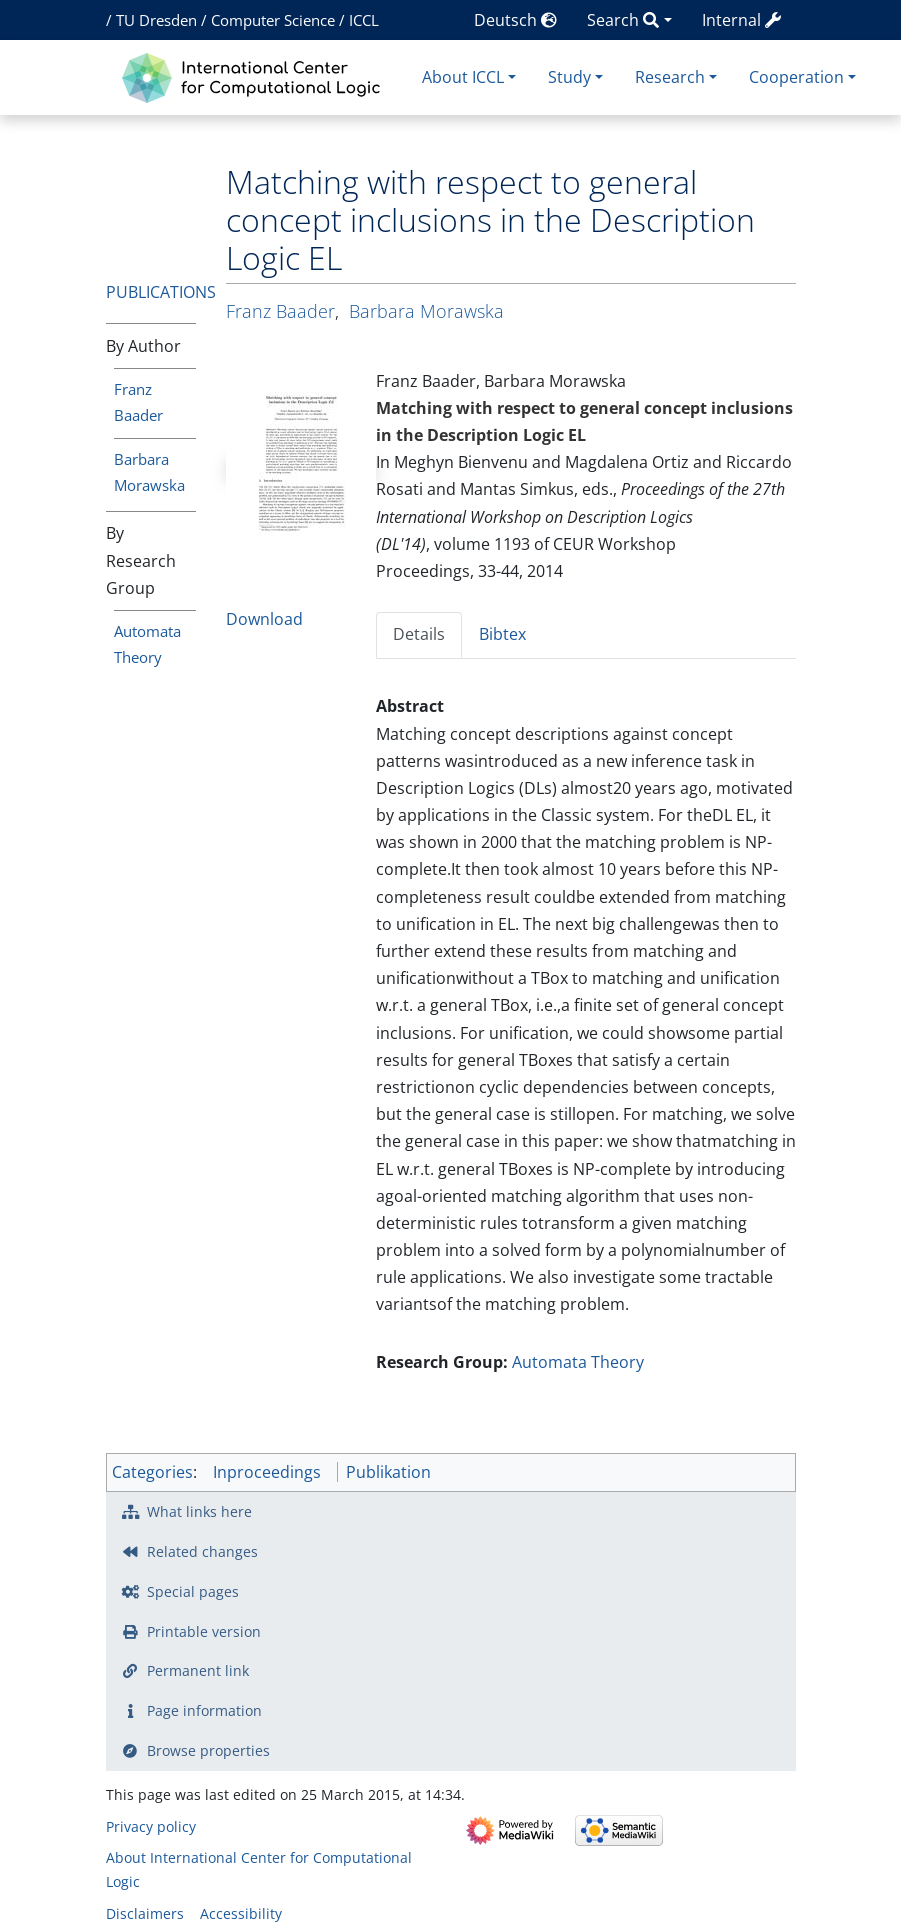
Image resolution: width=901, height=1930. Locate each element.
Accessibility (241, 1913)
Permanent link (198, 1670)
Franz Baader (280, 311)
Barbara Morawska (426, 311)
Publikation (388, 1472)
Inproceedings (267, 1472)
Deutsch (515, 20)
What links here (199, 1511)
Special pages (193, 1591)
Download (264, 619)
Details (419, 634)
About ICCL (463, 77)
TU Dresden (156, 20)
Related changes (202, 1551)
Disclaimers (145, 1913)
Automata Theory (578, 1362)
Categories (152, 1472)
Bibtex (502, 634)
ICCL (364, 20)
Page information (204, 1710)
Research (670, 77)
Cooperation (796, 77)
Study (569, 77)
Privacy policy (151, 1826)
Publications (161, 292)
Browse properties (208, 1750)
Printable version (204, 1631)
